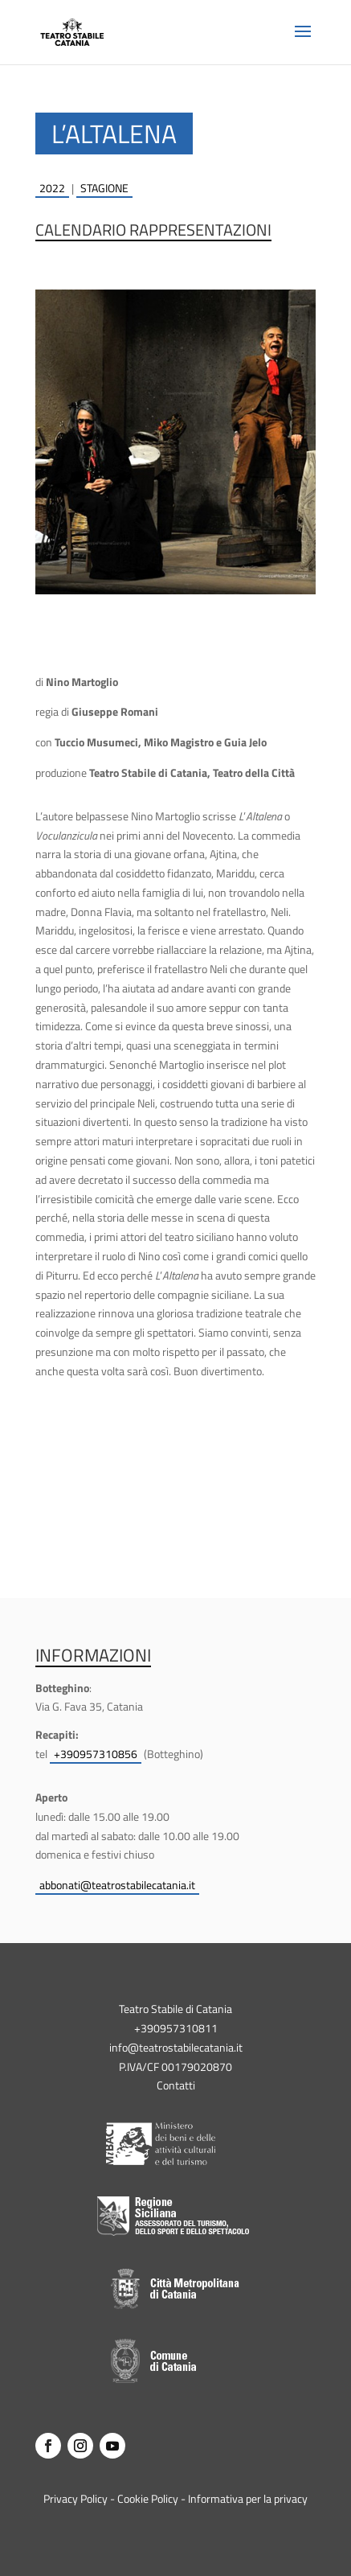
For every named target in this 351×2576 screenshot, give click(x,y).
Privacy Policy (75, 2498)
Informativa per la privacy (248, 2498)
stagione (104, 187)
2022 (52, 187)
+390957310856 (95, 1753)
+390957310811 (176, 2027)
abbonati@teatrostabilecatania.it (117, 1884)
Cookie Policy (147, 2498)
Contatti (176, 2085)
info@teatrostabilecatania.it (176, 2047)
